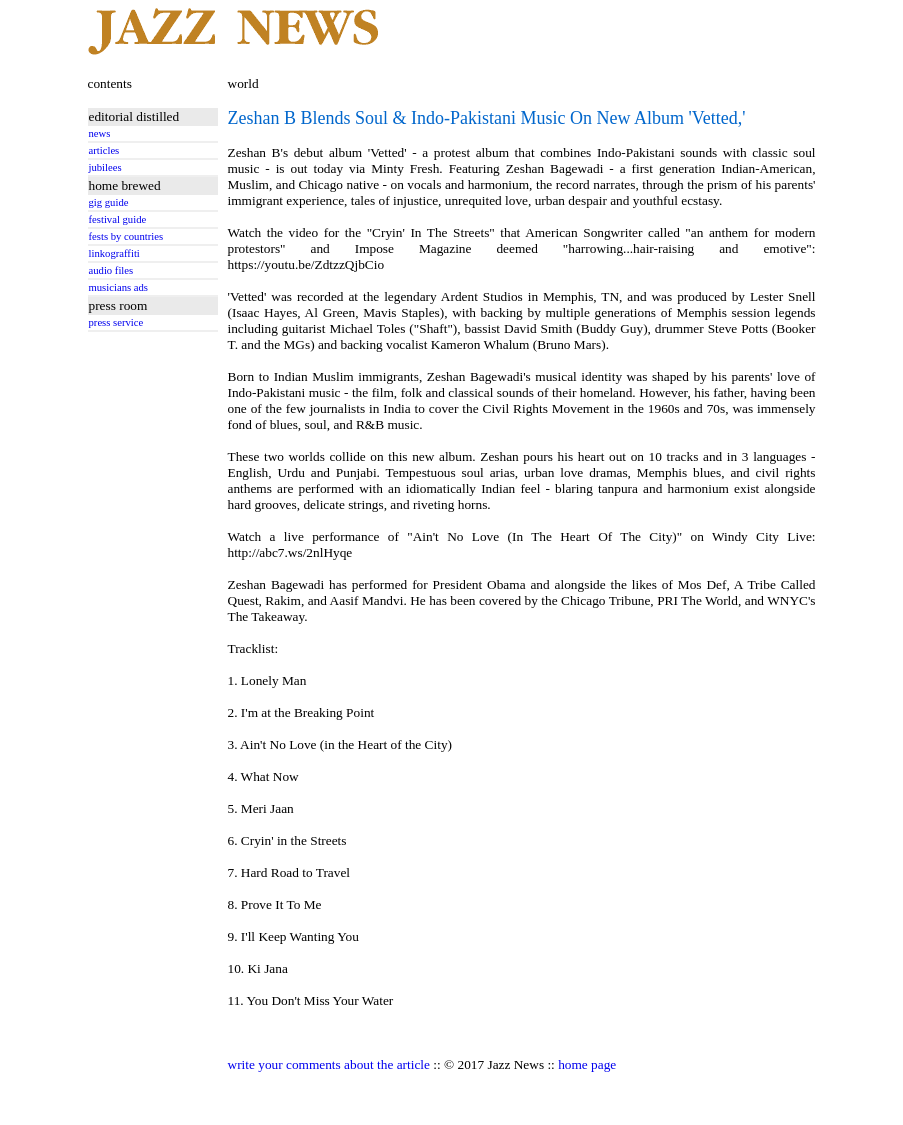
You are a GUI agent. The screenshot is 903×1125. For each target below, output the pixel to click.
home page (587, 1064)
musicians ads (119, 287)
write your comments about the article (329, 1064)
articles (104, 150)
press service (116, 322)
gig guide (109, 202)
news (100, 133)
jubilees (105, 167)
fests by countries (126, 236)
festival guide (118, 219)
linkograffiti (114, 253)
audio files (111, 270)
